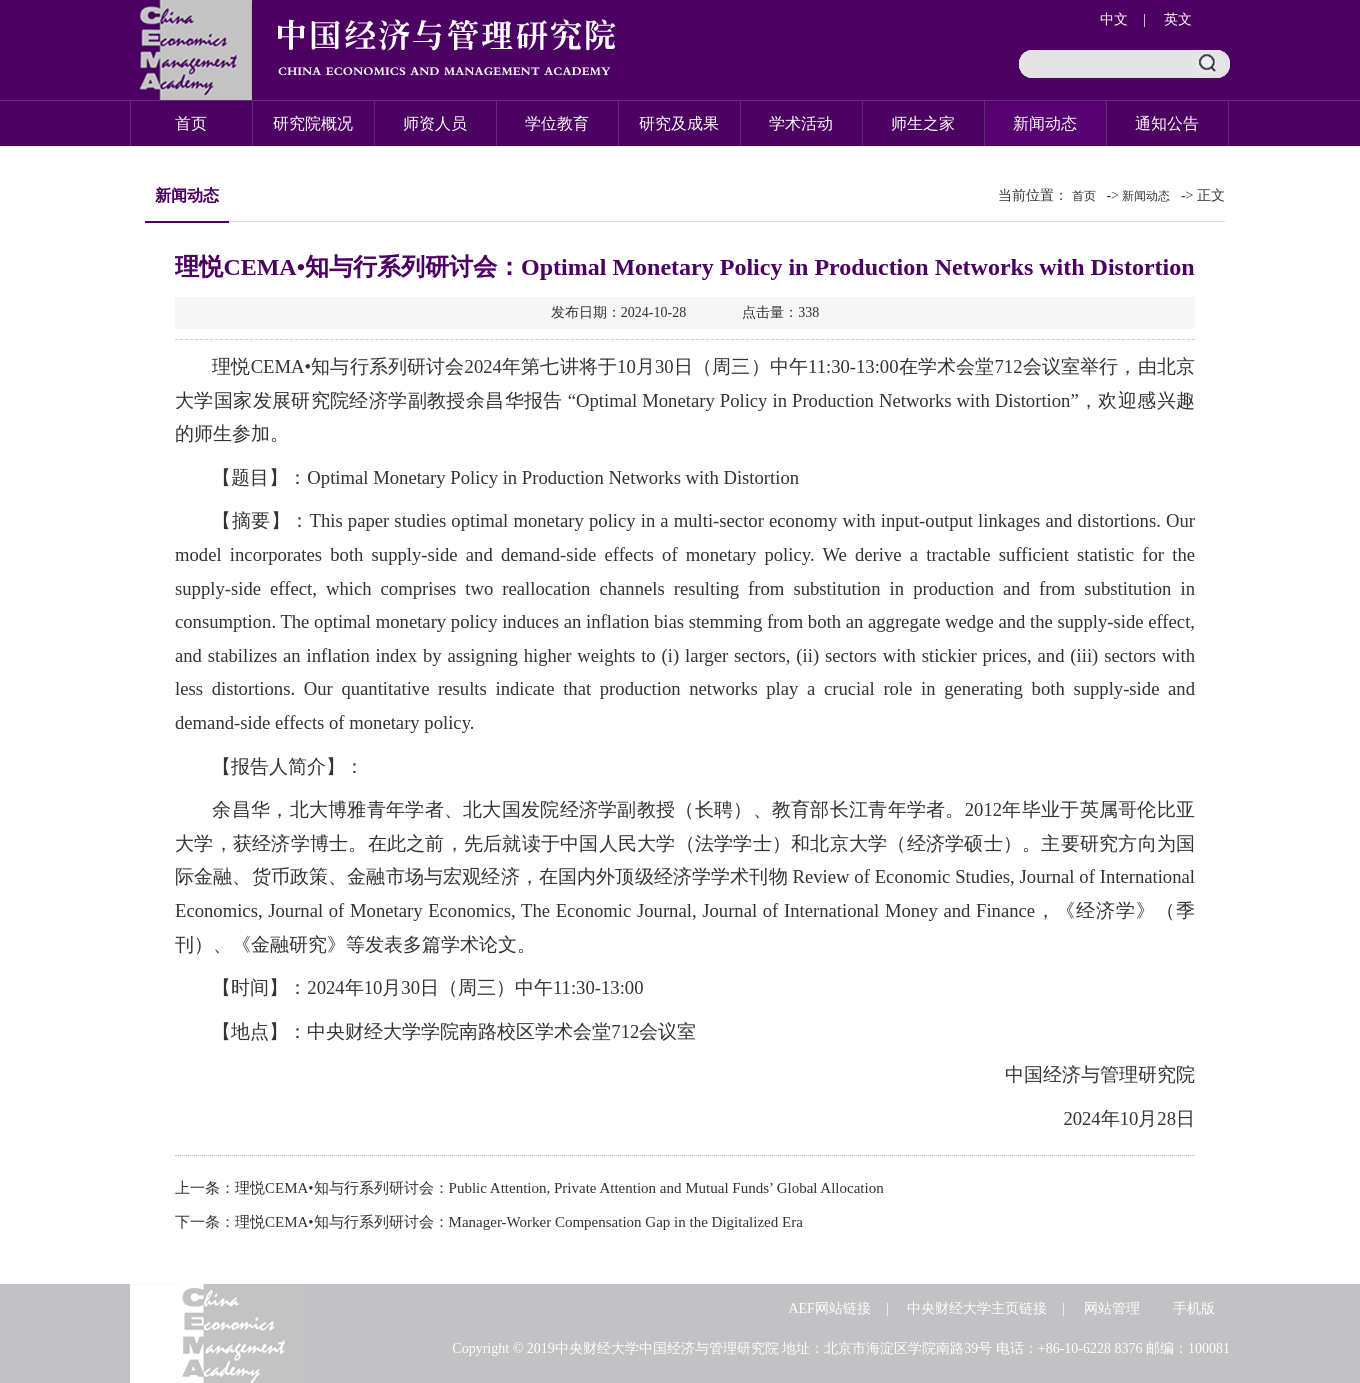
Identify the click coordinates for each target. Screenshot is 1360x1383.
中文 (1114, 19)
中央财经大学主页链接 (977, 1308)
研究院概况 (313, 123)
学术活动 (801, 123)
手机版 (1194, 1308)
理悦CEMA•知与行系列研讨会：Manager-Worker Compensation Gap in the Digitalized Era (519, 1222)
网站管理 (1112, 1308)
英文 (1178, 19)
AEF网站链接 (829, 1308)
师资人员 (435, 123)
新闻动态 (1045, 123)
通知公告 (1167, 123)
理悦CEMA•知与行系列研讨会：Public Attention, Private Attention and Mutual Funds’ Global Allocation (559, 1188)
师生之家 (923, 123)
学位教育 (557, 123)
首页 (191, 123)
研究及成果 (679, 123)
